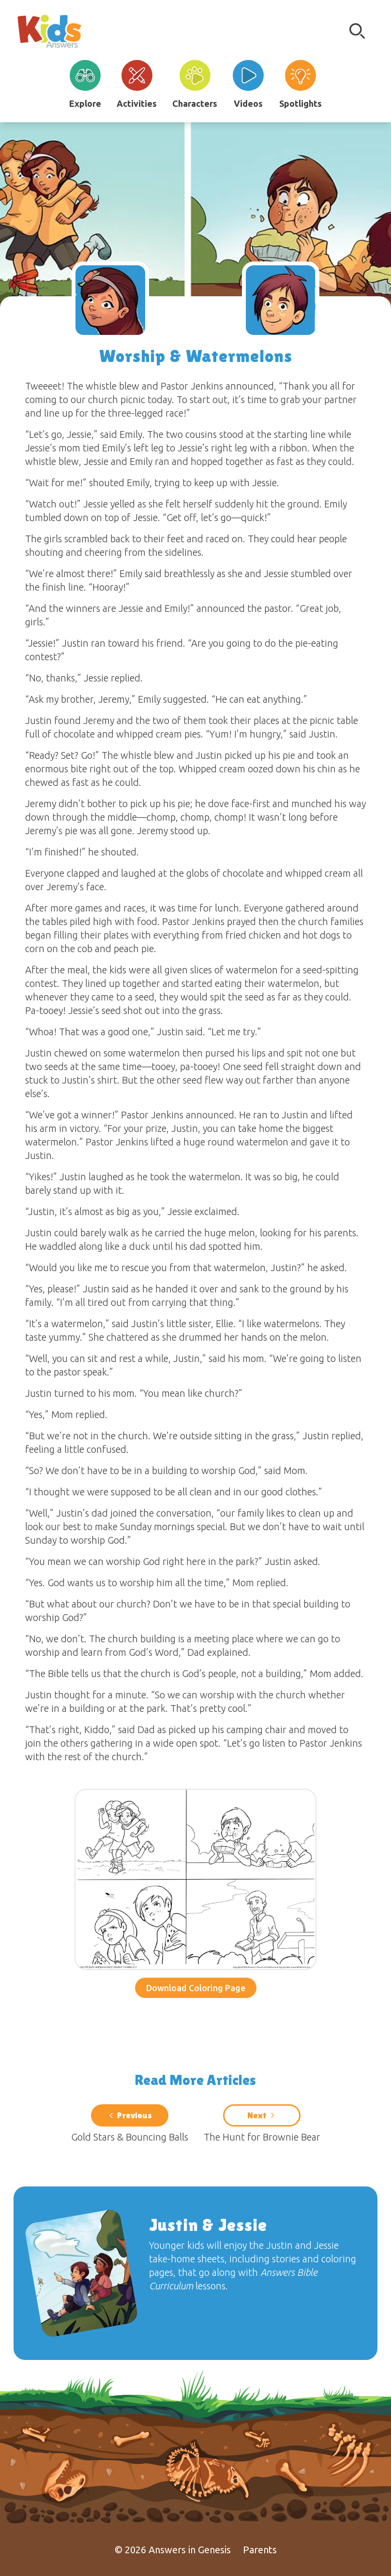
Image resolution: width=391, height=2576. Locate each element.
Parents (260, 2549)
